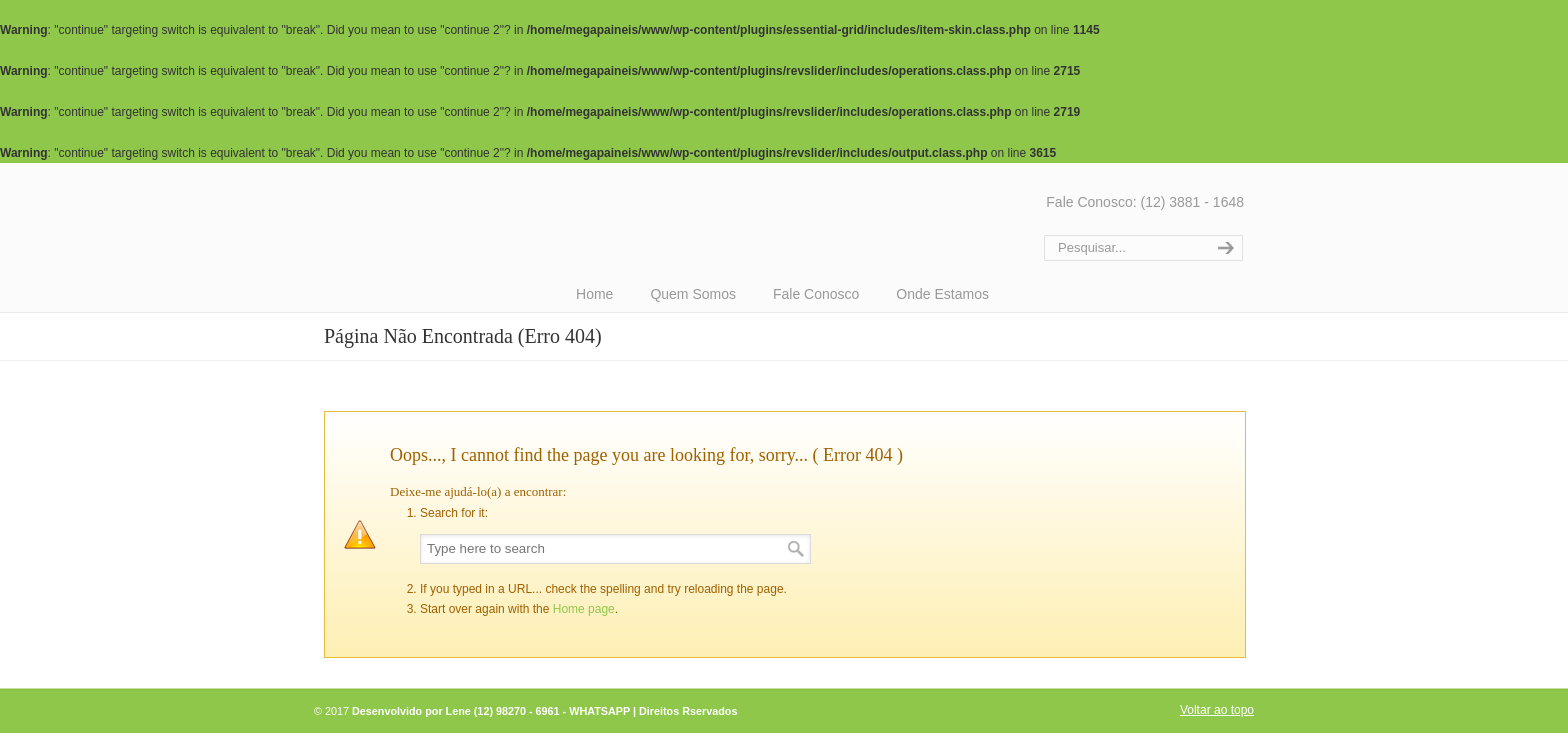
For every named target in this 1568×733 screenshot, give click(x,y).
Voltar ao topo (1217, 710)
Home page (584, 609)
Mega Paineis (674, 220)
